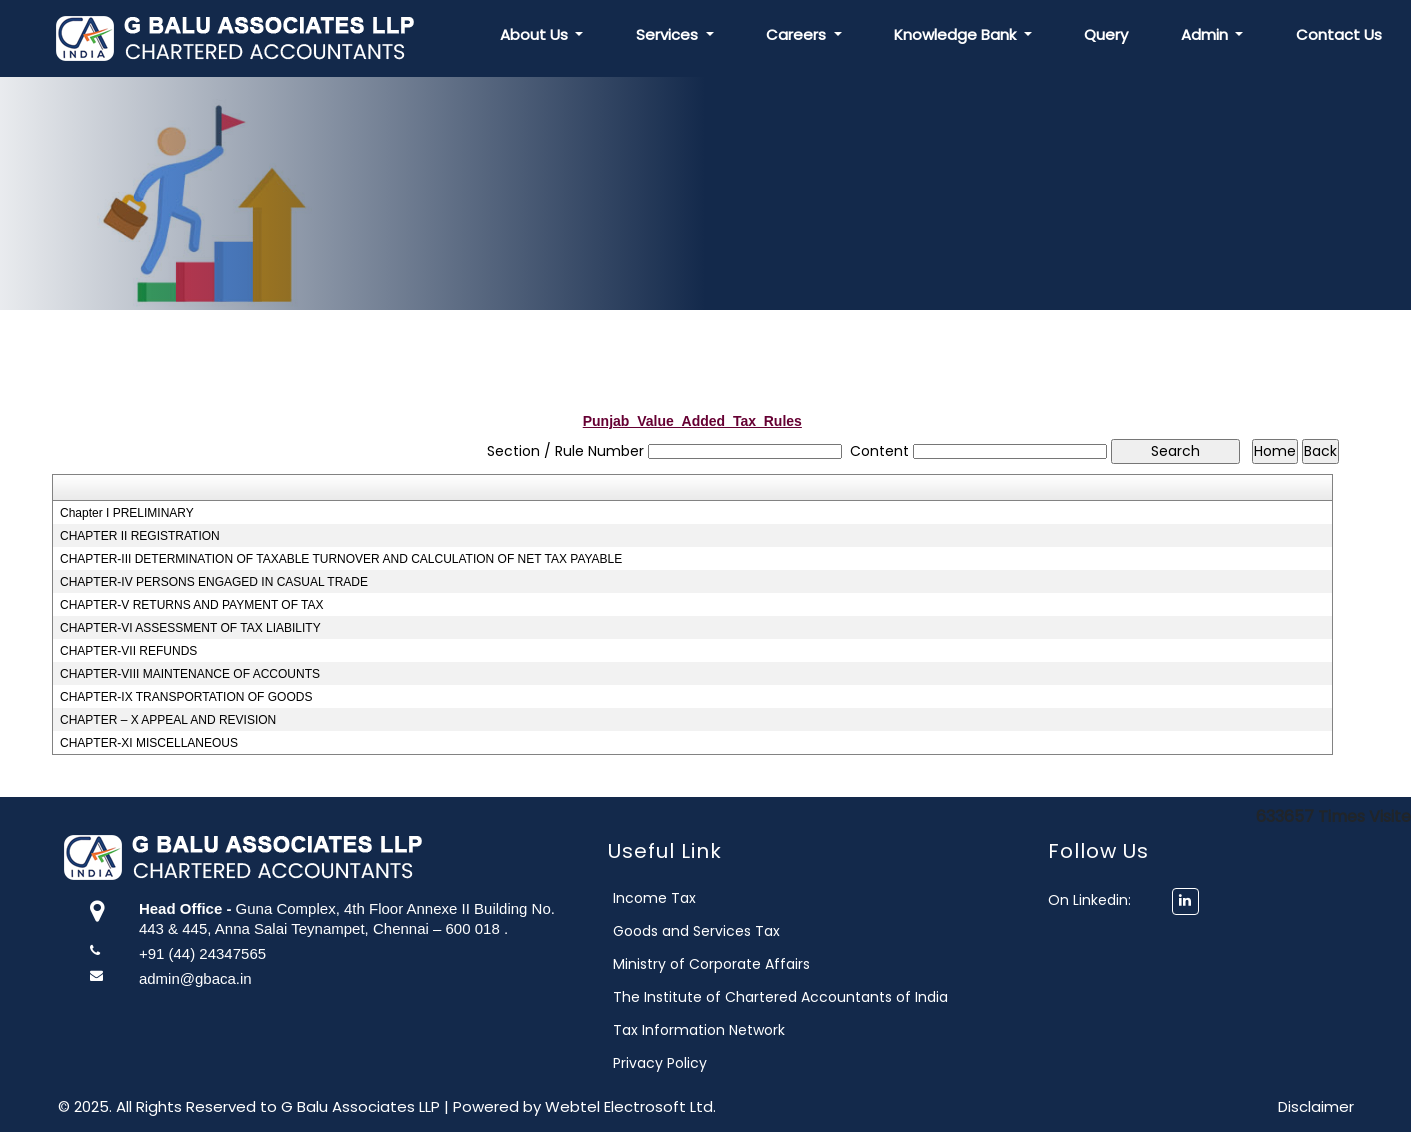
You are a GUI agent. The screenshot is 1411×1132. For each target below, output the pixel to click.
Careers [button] (798, 34)
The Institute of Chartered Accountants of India (797, 997)
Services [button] (669, 34)
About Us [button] (536, 34)
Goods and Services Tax (713, 931)
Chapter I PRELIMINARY (127, 513)
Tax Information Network (716, 1030)
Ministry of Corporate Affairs (728, 964)
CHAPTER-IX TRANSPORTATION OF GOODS (186, 697)
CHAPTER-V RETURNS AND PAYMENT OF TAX (192, 605)
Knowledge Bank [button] (957, 34)
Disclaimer (1316, 1106)
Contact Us (1339, 34)
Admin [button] (1206, 34)
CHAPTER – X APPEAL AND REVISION (168, 720)
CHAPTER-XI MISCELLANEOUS (149, 743)
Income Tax (671, 898)
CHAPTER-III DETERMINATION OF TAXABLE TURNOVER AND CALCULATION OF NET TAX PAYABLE (341, 559)
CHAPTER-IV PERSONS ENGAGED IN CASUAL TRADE (214, 582)
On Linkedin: (1105, 900)
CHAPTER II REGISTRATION (140, 536)
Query (1106, 34)
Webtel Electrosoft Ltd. (630, 1106)
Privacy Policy (677, 1063)
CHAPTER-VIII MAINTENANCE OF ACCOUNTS (190, 674)
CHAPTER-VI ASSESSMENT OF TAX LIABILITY (190, 628)
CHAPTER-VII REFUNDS (128, 651)
